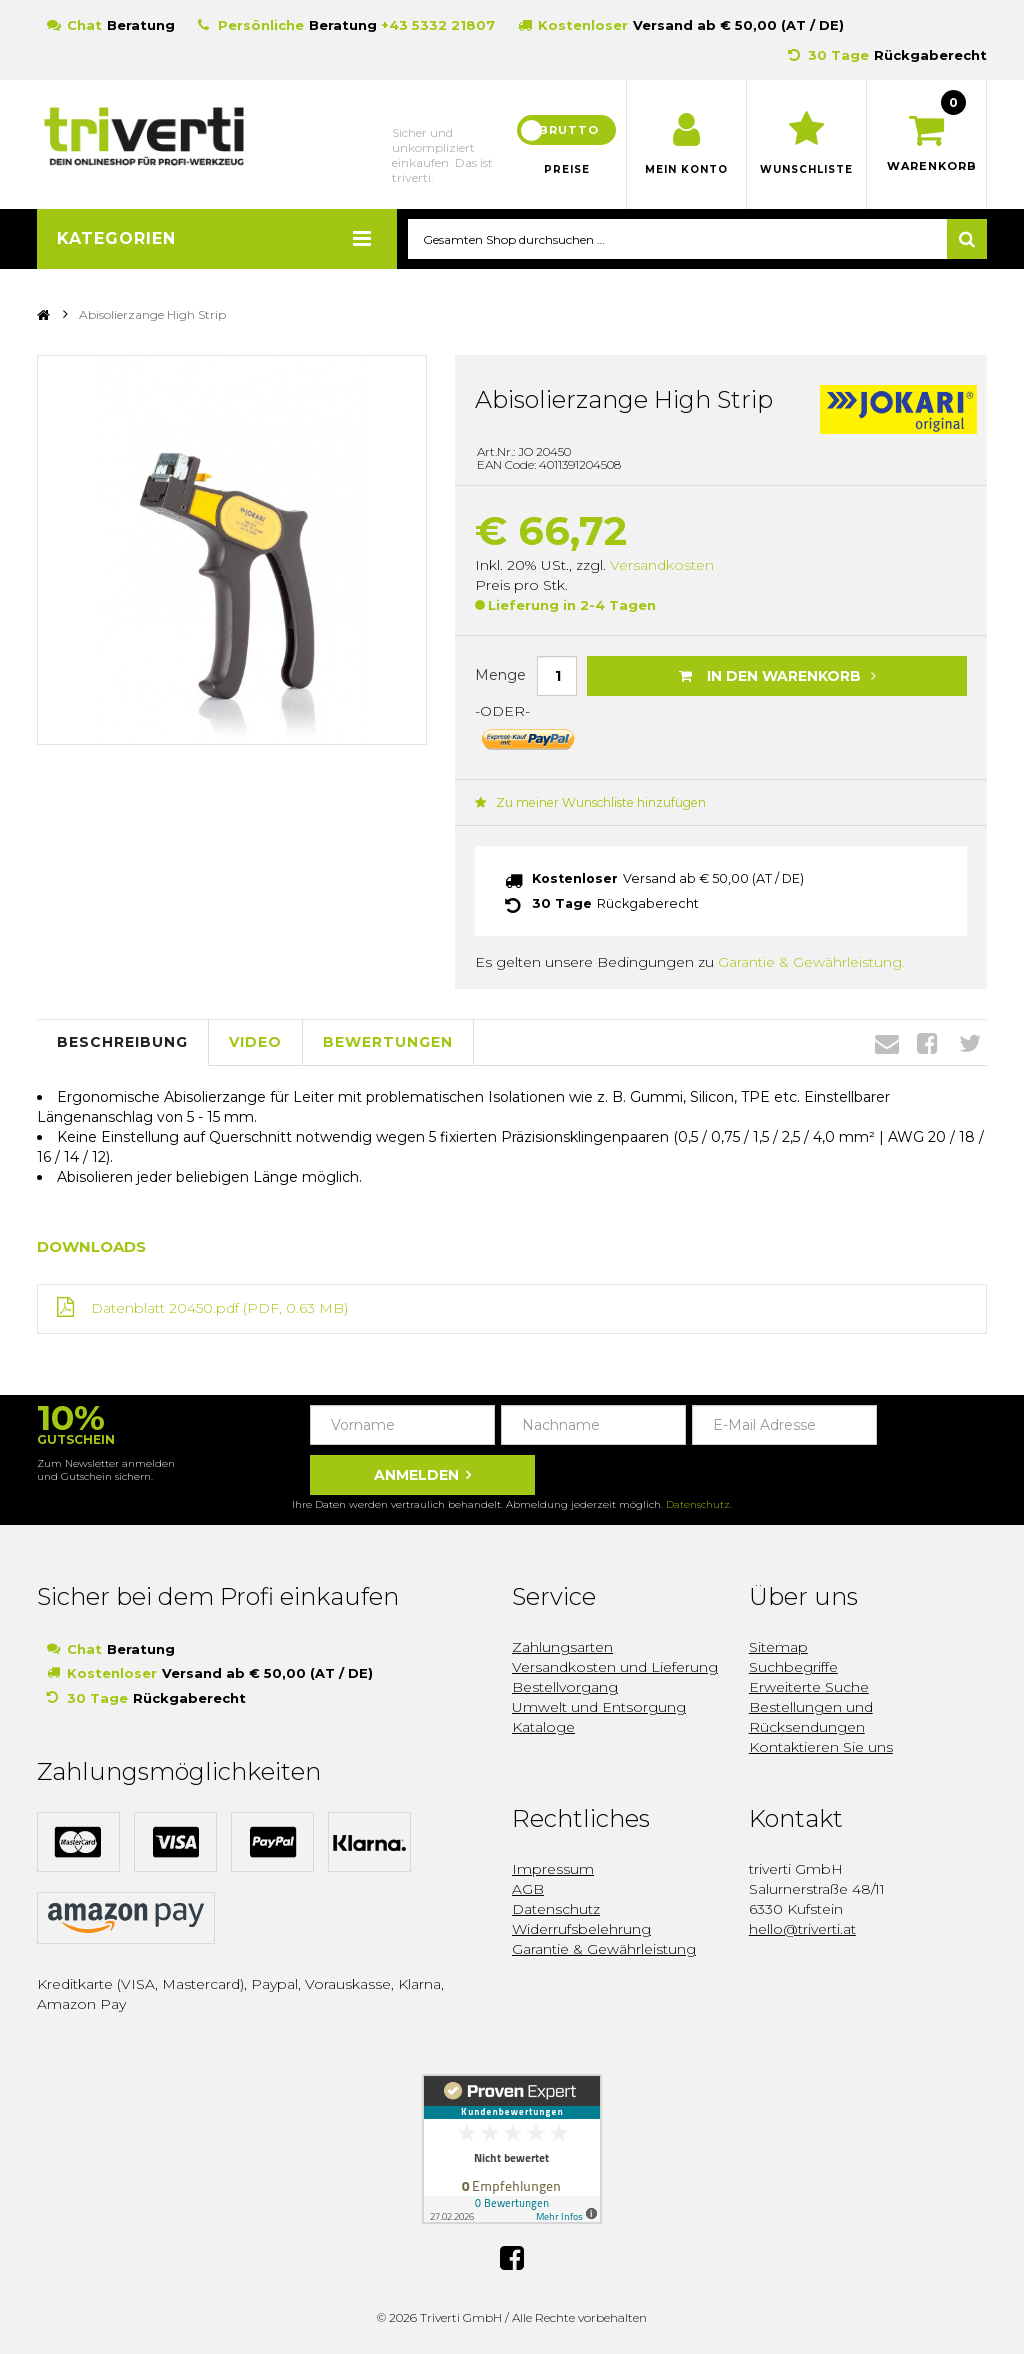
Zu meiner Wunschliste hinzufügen (587, 802)
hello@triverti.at (802, 1928)
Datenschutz (698, 1503)
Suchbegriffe (793, 1666)
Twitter (970, 1041)
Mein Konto (686, 170)
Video (255, 1041)
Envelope (887, 1041)
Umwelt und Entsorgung (599, 1706)
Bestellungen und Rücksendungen (811, 1716)
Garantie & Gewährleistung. (811, 960)
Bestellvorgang (565, 1686)
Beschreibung (122, 1041)
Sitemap (778, 1646)
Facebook (927, 1041)
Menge (500, 676)
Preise (567, 170)
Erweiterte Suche (809, 1686)
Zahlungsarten (562, 1646)
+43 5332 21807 (438, 25)
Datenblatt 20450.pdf (165, 1307)
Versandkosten (662, 566)
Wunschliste (806, 170)
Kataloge (543, 1726)
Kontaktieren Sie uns (821, 1746)
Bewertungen (388, 1041)
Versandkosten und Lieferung (615, 1666)
